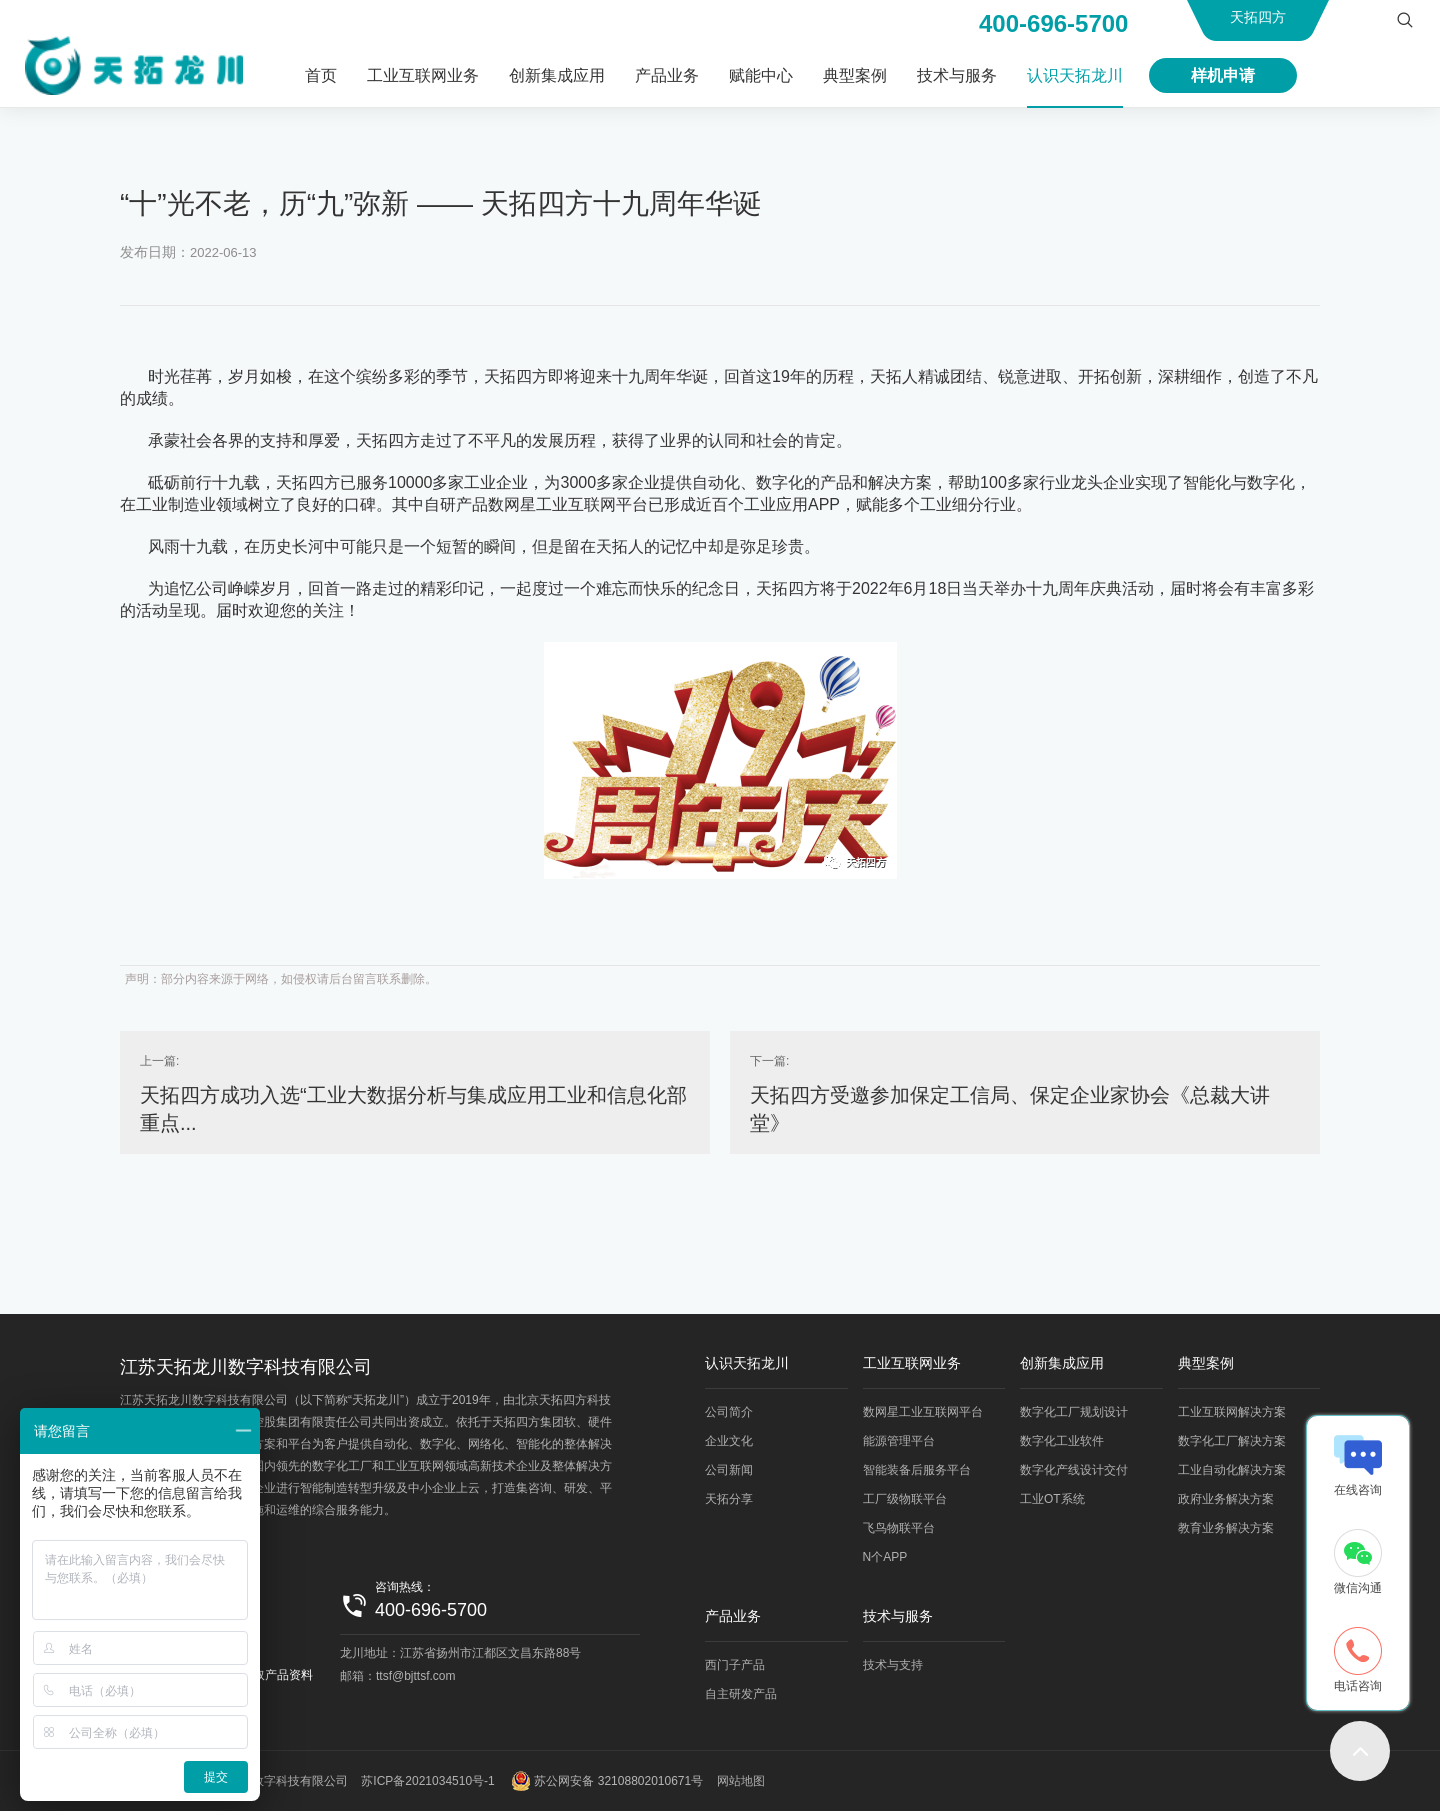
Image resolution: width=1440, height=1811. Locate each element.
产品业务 (667, 75)
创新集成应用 (557, 75)
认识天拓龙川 (1075, 75)
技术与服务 (957, 75)
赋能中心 (761, 75)
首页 (321, 75)
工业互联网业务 (423, 75)
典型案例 (855, 75)
